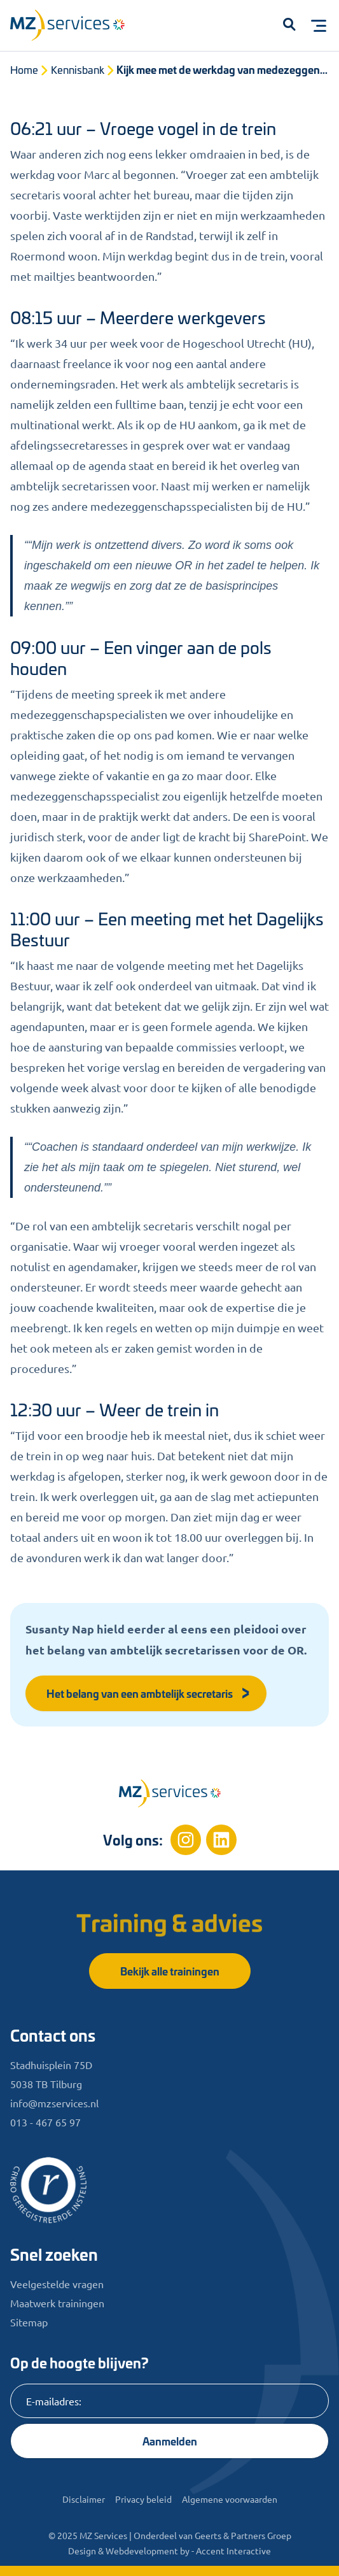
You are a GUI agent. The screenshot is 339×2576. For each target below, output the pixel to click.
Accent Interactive (233, 2550)
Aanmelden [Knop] (169, 2441)
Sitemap (29, 2322)
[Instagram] (185, 1840)
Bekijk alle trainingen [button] (169, 1971)
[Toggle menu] (318, 25)
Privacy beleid (143, 2499)
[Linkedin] (221, 1840)
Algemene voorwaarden (229, 2499)
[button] (289, 25)
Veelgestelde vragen (57, 2283)
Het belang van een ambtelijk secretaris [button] (148, 1693)
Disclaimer (83, 2499)
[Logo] (73, 28)
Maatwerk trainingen (57, 2302)
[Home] (170, 1793)
